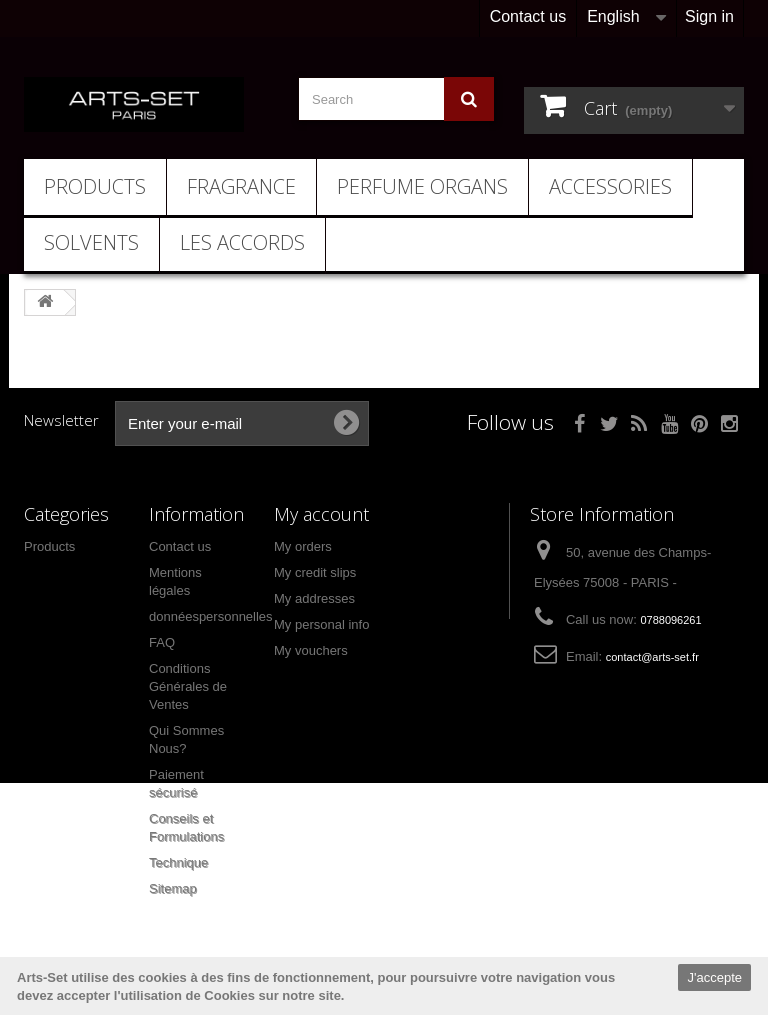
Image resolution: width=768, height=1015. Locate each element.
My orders (303, 546)
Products (95, 186)
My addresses (314, 598)
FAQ (162, 642)
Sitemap (173, 888)
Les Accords (242, 242)
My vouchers (311, 650)
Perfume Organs (422, 186)
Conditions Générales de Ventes (188, 686)
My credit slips (315, 572)
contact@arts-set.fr (652, 657)
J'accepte (714, 977)
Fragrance (241, 186)
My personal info (321, 624)
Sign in (709, 16)
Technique (178, 862)
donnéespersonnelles (211, 616)
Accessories (610, 186)
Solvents (91, 242)
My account (321, 514)
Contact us (528, 16)
